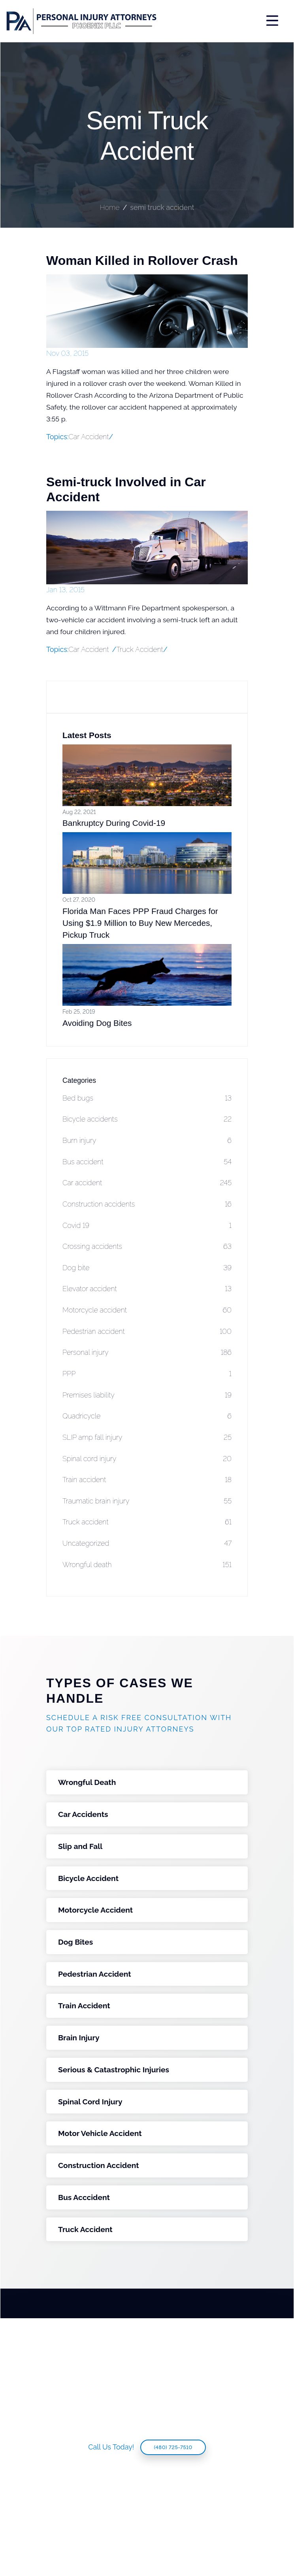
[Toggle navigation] (223, 21)
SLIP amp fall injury (147, 1437)
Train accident (147, 1480)
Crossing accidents (147, 1246)
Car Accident (88, 649)
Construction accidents (147, 1204)
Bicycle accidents (147, 1119)
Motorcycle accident (147, 1310)
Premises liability (147, 1395)
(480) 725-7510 (173, 2447)
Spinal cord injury (147, 1459)
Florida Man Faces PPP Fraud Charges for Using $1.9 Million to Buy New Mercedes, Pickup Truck (140, 923)
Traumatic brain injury (147, 1501)
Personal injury (147, 1352)
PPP (147, 1374)
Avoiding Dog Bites (97, 1022)
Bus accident (147, 1162)
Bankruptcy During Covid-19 (113, 822)
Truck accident (147, 1522)
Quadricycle (147, 1416)
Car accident (147, 1183)
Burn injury (147, 1140)
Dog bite (147, 1268)
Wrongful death (147, 1565)
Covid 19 (147, 1225)
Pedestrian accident (147, 1331)
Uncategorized (147, 1543)
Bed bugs (147, 1098)
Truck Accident (139, 649)
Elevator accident (147, 1289)
